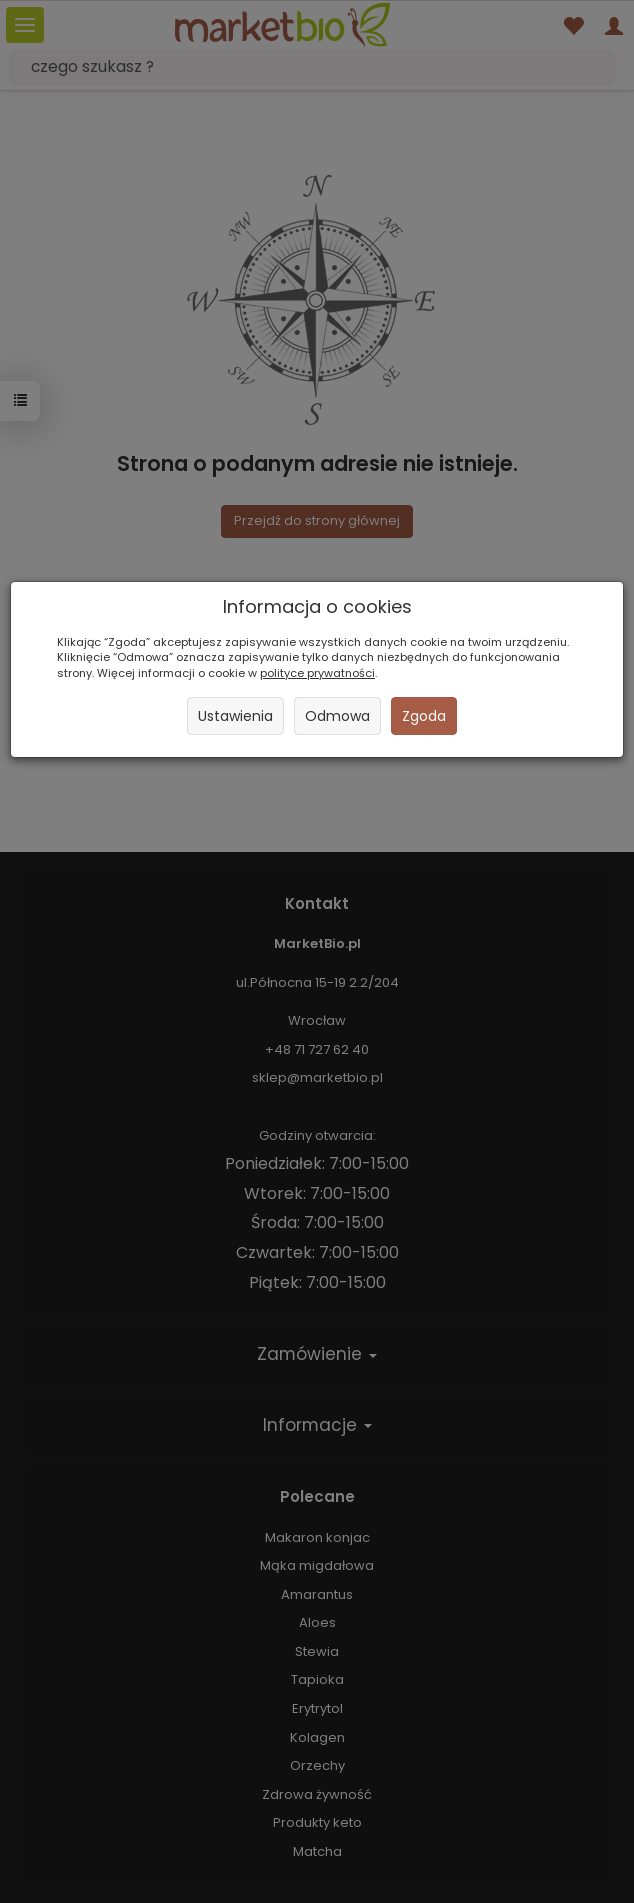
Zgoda (424, 716)
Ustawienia (235, 716)
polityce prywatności (317, 673)
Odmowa (337, 716)
